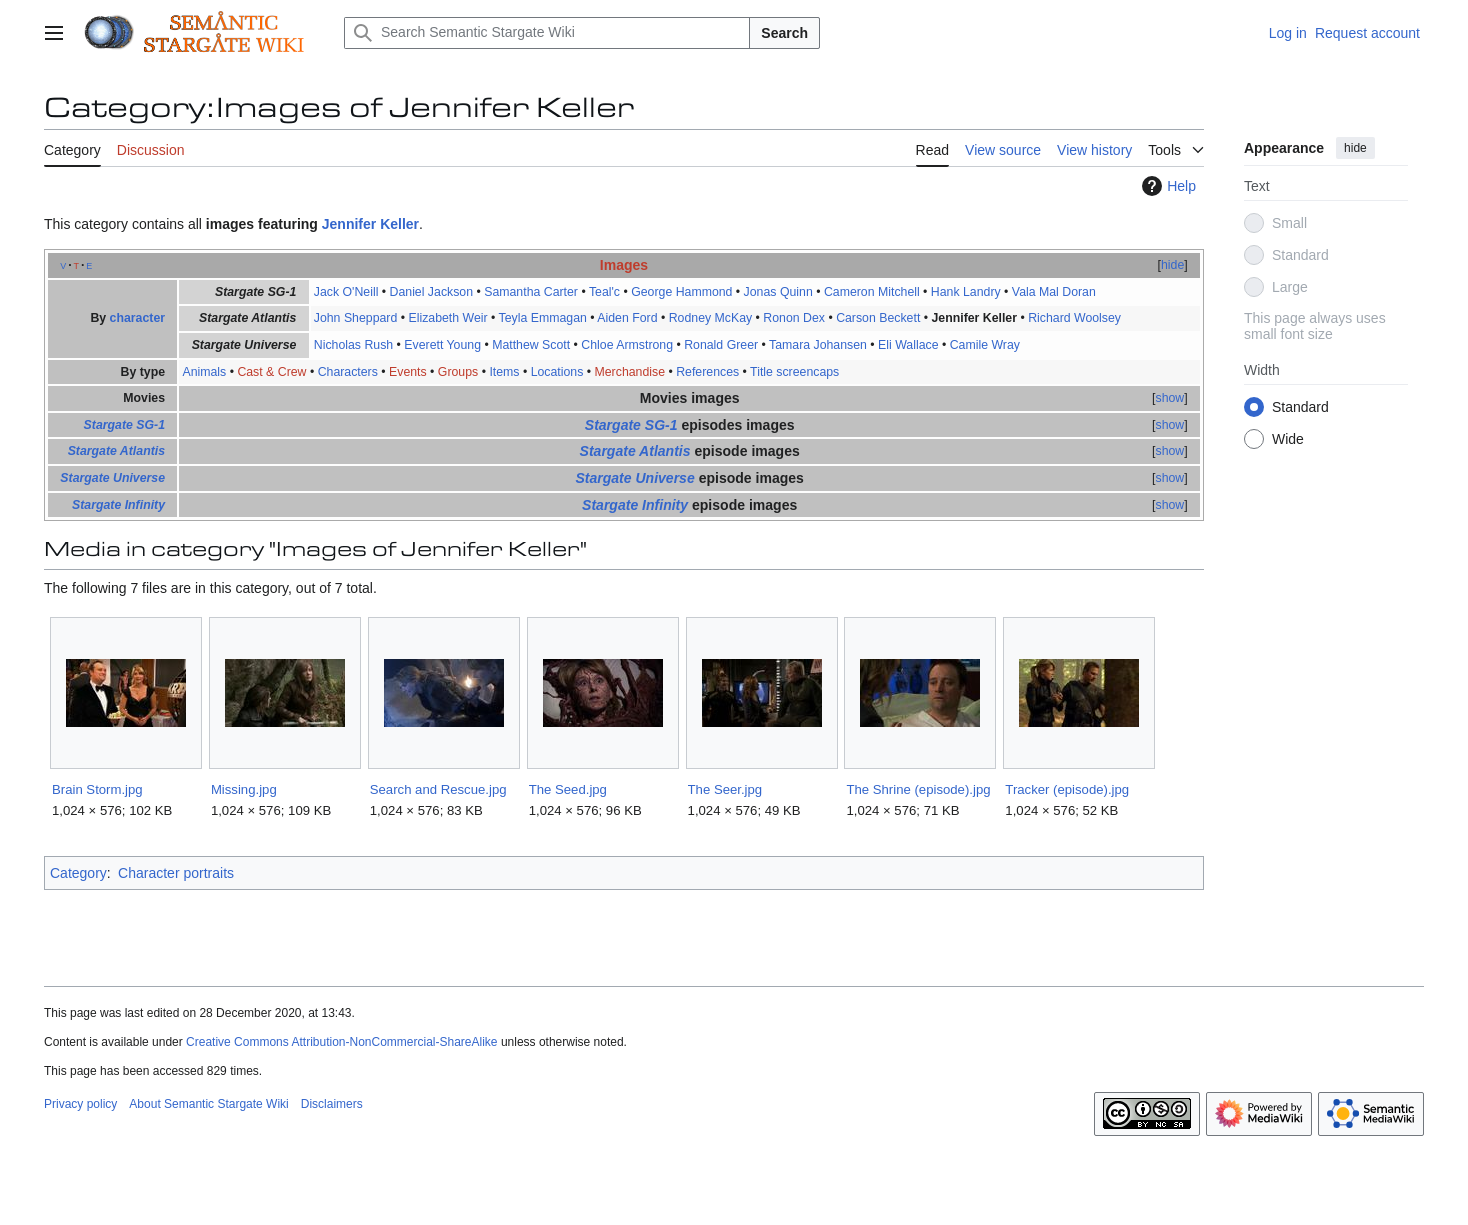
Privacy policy (80, 1104)
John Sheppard (356, 318)
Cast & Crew (271, 372)
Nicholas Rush (353, 345)
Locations (557, 372)
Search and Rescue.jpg (438, 789)
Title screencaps (794, 372)
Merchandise (630, 372)
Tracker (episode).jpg (1067, 789)
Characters (348, 372)
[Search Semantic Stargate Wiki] (547, 33)
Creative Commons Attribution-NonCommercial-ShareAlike (341, 1042)
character (137, 318)
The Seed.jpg (568, 789)
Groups (458, 372)
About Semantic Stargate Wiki (208, 1104)
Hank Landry (966, 292)
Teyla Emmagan (543, 318)
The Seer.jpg (725, 789)
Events (408, 372)
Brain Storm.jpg (97, 789)
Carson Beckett (878, 318)
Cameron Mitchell (872, 292)
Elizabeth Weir (447, 318)
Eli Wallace (908, 345)
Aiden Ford (627, 318)
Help (1166, 186)
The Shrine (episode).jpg (918, 789)
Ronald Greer (721, 345)
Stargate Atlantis (116, 451)
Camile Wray (985, 345)
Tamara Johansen (818, 345)
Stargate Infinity (118, 505)
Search (784, 33)
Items (504, 372)
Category (78, 873)
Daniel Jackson (432, 292)
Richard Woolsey (1074, 318)
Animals (204, 372)
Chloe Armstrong (627, 345)
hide (1355, 148)
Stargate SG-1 (124, 425)
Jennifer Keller (370, 224)
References (707, 372)
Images (624, 265)
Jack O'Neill (346, 292)
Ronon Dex (794, 318)
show (1170, 398)
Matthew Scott (531, 345)
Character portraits (176, 873)
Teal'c (604, 292)
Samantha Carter (531, 292)
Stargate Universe (112, 478)
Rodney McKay (711, 318)
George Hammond (681, 292)
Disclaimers (332, 1104)
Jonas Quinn (778, 292)
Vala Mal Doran (1054, 292)
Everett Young (442, 345)
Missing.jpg (244, 789)
